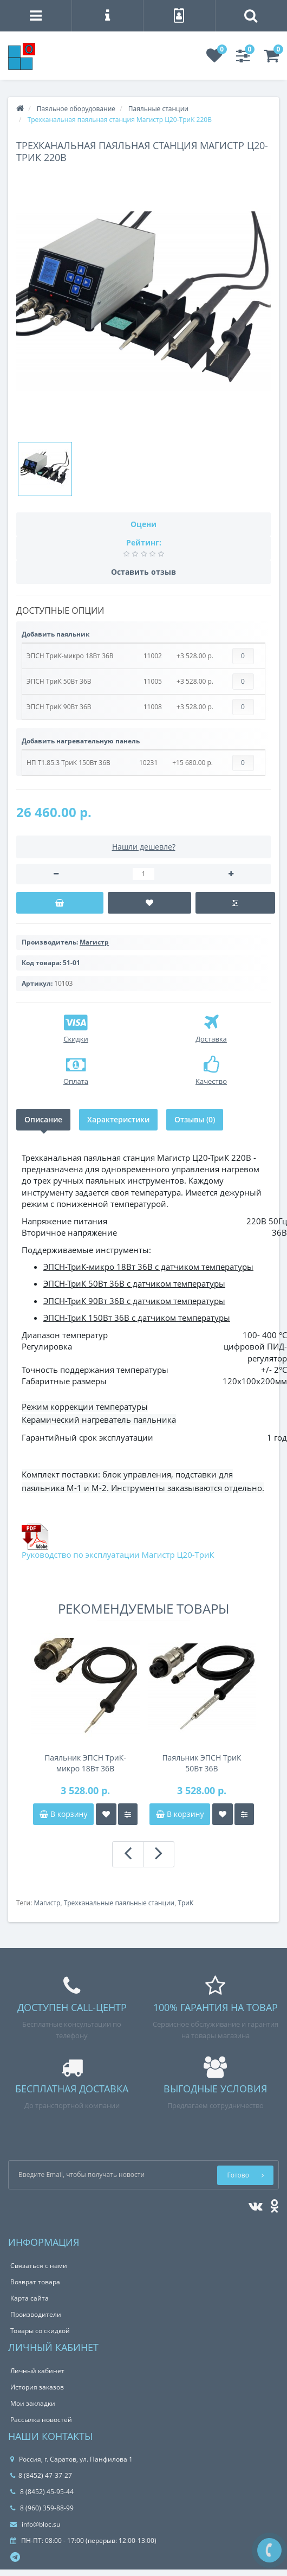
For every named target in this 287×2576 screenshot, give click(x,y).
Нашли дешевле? (143, 846)
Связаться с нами (38, 2265)
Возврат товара (35, 2281)
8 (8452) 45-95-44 (42, 2491)
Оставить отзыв (143, 572)
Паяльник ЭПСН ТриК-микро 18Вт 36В (85, 1763)
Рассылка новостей (41, 2419)
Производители (35, 2314)
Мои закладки (32, 2403)
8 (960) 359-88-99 (42, 2508)
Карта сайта (29, 2298)
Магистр (47, 1902)
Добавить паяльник (55, 634)
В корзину (63, 1814)
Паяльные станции (158, 108)
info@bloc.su (35, 2524)
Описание (43, 1119)
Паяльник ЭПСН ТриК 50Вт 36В (201, 1763)
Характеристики (118, 1119)
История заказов (37, 2387)
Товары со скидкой (40, 2330)
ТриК (185, 1902)
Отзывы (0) (194, 1119)
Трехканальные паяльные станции (119, 1902)
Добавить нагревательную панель (81, 741)
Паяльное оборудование (76, 108)
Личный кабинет (37, 2370)
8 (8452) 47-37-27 (41, 2475)
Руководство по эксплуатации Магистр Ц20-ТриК (118, 1554)
